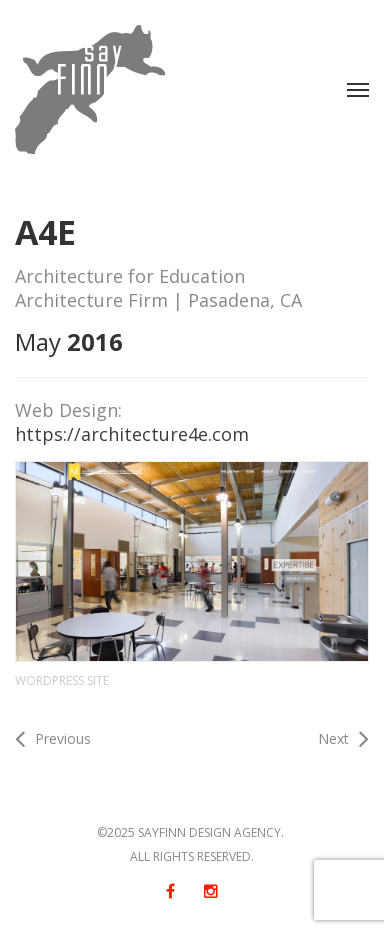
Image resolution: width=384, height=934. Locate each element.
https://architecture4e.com (132, 434)
